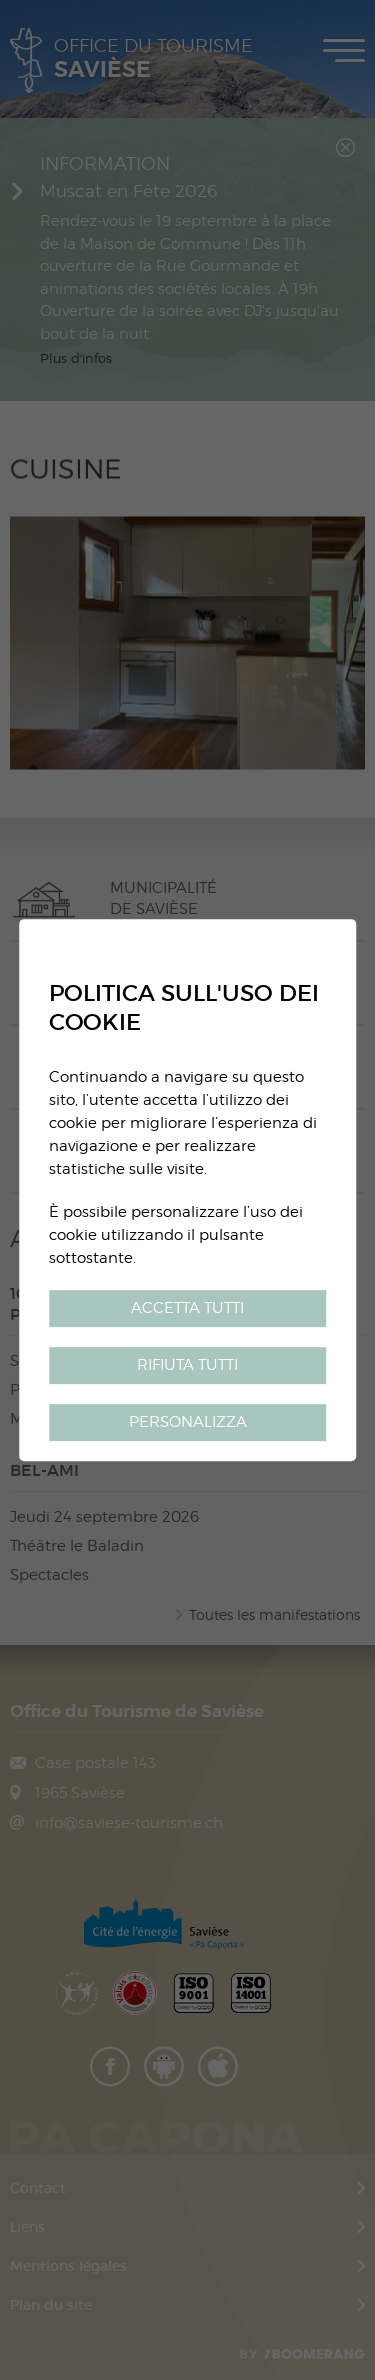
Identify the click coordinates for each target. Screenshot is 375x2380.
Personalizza (188, 1421)
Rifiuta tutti (187, 1364)
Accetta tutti (187, 1307)
